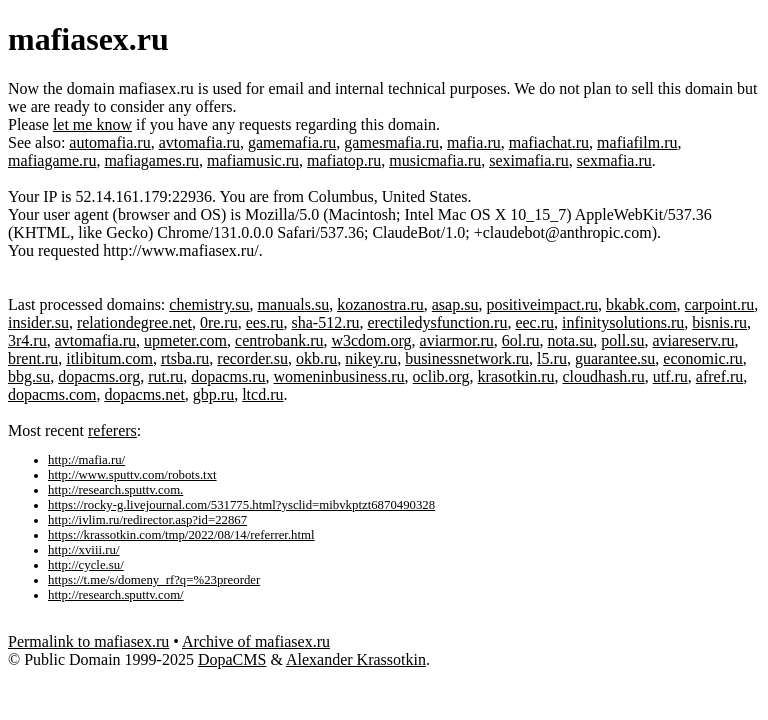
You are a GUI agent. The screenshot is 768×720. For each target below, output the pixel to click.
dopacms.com (52, 394)
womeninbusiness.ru (338, 376)
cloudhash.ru (603, 376)
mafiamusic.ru (253, 160)
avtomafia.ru (199, 142)
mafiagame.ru (52, 160)
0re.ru (219, 322)
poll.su (622, 340)
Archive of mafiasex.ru (256, 641)
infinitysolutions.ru (623, 322)
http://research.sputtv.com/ (116, 595)
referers (112, 430)
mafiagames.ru (151, 160)
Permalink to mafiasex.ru (88, 641)
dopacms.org (99, 376)
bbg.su (29, 376)
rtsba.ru (185, 358)
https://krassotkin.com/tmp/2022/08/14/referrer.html (181, 535)
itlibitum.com (109, 358)
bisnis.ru (719, 322)
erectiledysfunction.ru (437, 322)
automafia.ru (109, 142)
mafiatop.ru (344, 160)
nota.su (571, 340)
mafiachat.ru (549, 142)
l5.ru (552, 358)
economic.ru (703, 358)
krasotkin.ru (516, 376)
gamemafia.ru (292, 142)
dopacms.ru (228, 376)
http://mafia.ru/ (86, 460)
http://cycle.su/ (86, 565)
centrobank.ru (279, 340)
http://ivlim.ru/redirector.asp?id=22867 (147, 520)
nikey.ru (371, 358)
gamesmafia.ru (391, 142)
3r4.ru (27, 340)
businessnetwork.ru (467, 358)
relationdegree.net (134, 322)
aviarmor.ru (457, 340)
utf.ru (670, 376)
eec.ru (534, 322)
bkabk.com (641, 304)
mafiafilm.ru (637, 142)
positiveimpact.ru (542, 304)
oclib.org (441, 376)
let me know (92, 124)
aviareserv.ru (693, 340)
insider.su (38, 322)
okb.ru (316, 358)
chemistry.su (209, 304)
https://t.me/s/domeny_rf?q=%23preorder (154, 580)
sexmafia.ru (614, 160)
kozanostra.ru (380, 304)
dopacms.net (144, 394)
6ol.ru (521, 340)
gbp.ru (213, 394)
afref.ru (720, 376)
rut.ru (165, 376)
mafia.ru (474, 142)
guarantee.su (615, 358)
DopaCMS (232, 659)
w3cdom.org (371, 340)
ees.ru (265, 322)
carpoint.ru (720, 304)
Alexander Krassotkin (356, 659)
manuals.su (294, 304)
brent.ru (33, 358)
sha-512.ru (325, 322)
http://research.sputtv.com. (115, 490)
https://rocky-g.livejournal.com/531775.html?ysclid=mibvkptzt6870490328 (241, 505)
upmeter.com (185, 340)
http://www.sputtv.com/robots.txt (132, 475)
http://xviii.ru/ (83, 550)
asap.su (455, 304)
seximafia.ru (529, 160)
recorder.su (252, 358)
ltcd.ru (262, 394)
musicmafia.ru (435, 160)
